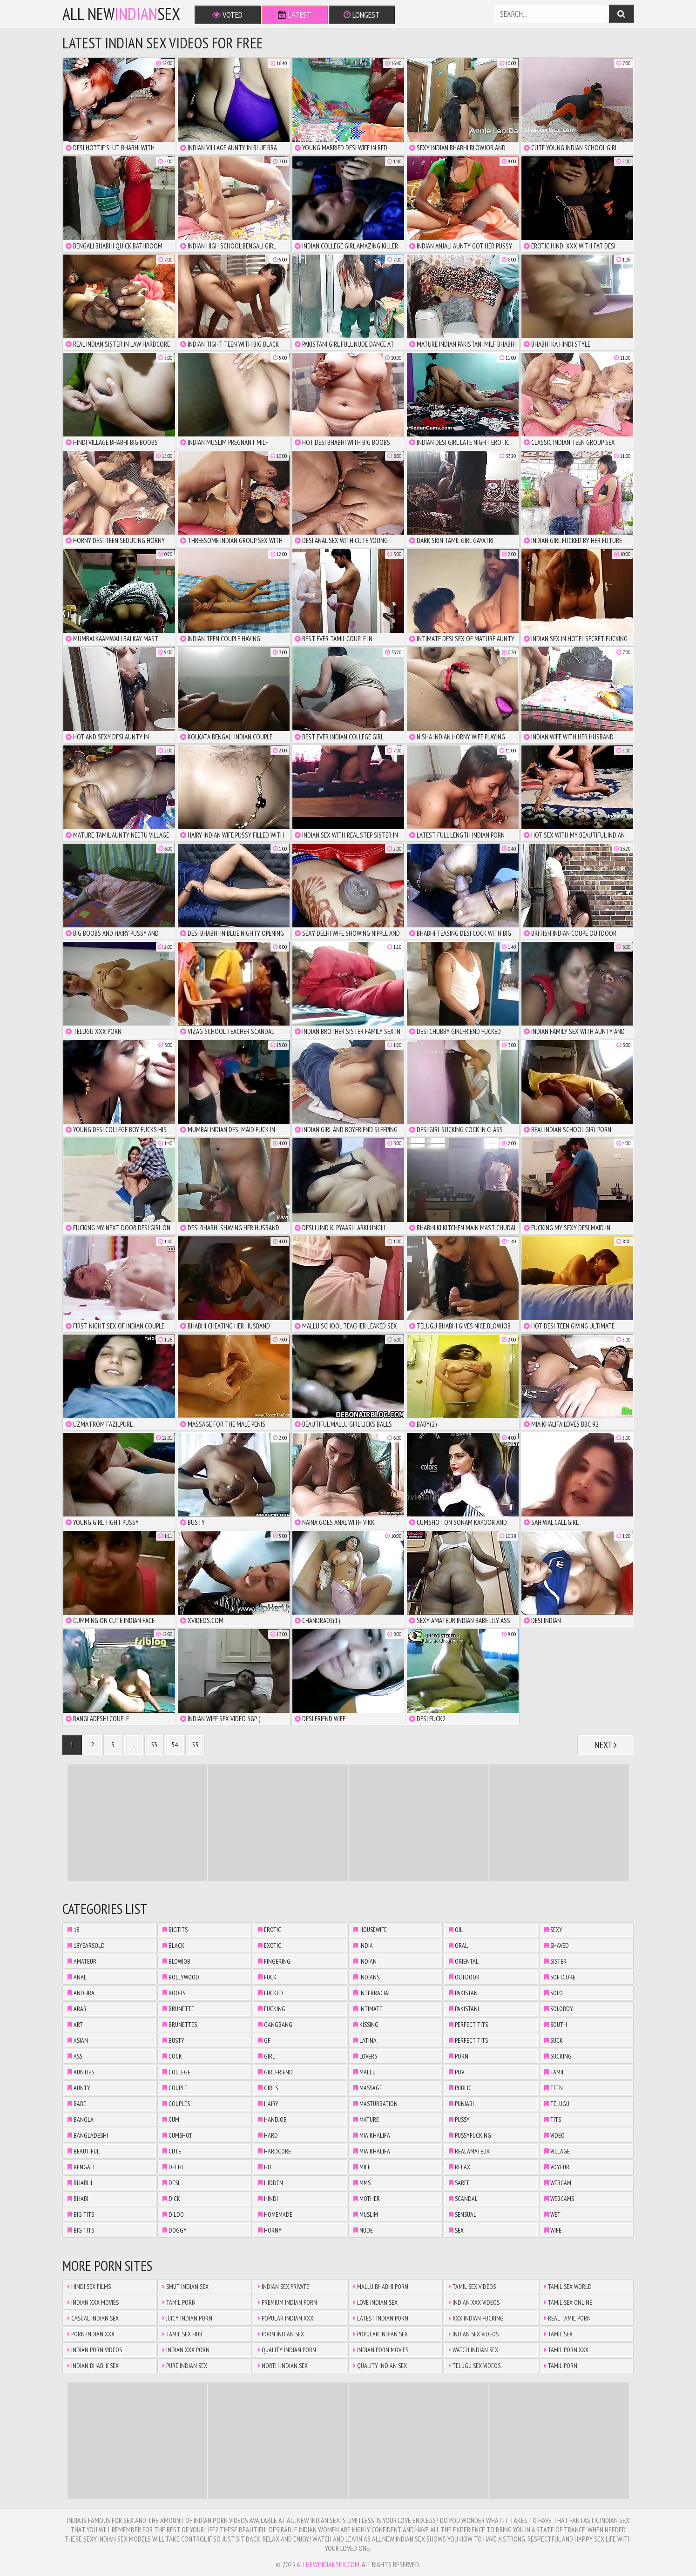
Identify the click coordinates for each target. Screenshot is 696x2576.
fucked (270, 1993)
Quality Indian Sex (380, 2365)
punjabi (461, 2104)
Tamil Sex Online (568, 2302)
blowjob (176, 1961)
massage (367, 2088)
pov (456, 2072)
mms (362, 2183)
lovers (365, 2056)
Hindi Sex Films (89, 2286)
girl (266, 2056)
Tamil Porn (179, 2302)
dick (171, 2198)
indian (365, 1961)
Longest (362, 14)
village (557, 2151)
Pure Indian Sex (184, 2365)
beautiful (84, 2151)
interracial (372, 1993)
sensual (462, 2214)
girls (268, 2088)
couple (174, 2088)
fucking (271, 2009)
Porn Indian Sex (281, 2334)
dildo (173, 2214)
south (555, 2024)
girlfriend (275, 2072)
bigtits (175, 1929)
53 (154, 1744)
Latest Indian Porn (380, 2318)
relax (459, 2167)
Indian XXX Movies (93, 2302)
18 (73, 1929)
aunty (79, 2088)
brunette (178, 2009)
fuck (267, 1977)
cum (170, 2119)
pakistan (463, 1993)
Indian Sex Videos (474, 2334)
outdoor (464, 1977)
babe (77, 2104)
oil (456, 1929)
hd (264, 2167)
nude (363, 2230)
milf (362, 2167)
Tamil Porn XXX (566, 2350)
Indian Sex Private (283, 2286)
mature (366, 2119)
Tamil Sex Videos (472, 2286)
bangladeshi (88, 2135)
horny (270, 2230)
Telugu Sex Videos (474, 2365)
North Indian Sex (283, 2365)
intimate (367, 2009)
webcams (559, 2198)
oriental (464, 1961)
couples (176, 2104)
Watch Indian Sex (473, 2350)
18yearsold (86, 1945)
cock (172, 2056)
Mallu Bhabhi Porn (380, 2286)
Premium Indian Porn (287, 2302)
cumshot (177, 2135)
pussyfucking (470, 2135)
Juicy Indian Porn (187, 2318)
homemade (275, 2214)
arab (77, 2009)
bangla (81, 2119)
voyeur (556, 2167)
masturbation (375, 2104)
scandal (463, 2198)
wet (552, 2214)
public (460, 2088)
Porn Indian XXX (91, 2334)
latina (365, 2040)
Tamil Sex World (568, 2286)
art (75, 2024)
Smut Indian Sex (185, 2286)
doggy (174, 2230)
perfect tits (468, 2024)
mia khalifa (371, 2135)
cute (171, 2151)
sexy (553, 1929)
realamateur (469, 2151)
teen (553, 2088)
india (363, 1945)
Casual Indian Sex (93, 2318)
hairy (268, 2104)
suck (553, 2040)
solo (553, 1993)
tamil (554, 2072)
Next (606, 1745)
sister (555, 1961)
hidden (270, 2183)
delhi (172, 2167)
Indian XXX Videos (474, 2302)
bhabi (78, 2198)
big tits (81, 2214)
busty (173, 2040)
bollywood (180, 1977)
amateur (82, 1961)
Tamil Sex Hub (182, 2334)
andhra (81, 1993)
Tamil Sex (558, 2334)
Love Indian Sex (375, 2302)
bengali (81, 2167)
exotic (269, 1945)
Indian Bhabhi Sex (93, 2365)
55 (195, 1744)
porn (458, 2056)
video (554, 2135)
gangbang (275, 2024)
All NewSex (121, 14)
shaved (556, 1945)
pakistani (464, 2009)
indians (366, 1977)
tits (552, 2119)
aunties (81, 2072)
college (176, 2072)
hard (268, 2135)
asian (78, 2040)
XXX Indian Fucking (476, 2318)
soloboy (558, 2009)
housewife (370, 1929)
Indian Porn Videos (95, 2350)
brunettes (179, 2024)
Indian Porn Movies (380, 2350)
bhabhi (80, 2183)
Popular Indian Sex (380, 2334)
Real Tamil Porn (567, 2318)
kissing (365, 2024)
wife (552, 2230)
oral (458, 1945)
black (173, 1945)
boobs (173, 1993)
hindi (268, 2198)
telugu (556, 2104)
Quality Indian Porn (287, 2350)
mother (366, 2198)
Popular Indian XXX (285, 2318)
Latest (294, 14)
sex (456, 2230)
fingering (274, 1961)
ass (75, 2056)
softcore (559, 1977)
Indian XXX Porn (185, 2350)
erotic (269, 1929)
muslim (365, 2214)
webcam (557, 2183)
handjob (272, 2119)
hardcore (274, 2151)
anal (77, 1977)
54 (174, 1744)
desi (170, 2183)
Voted (227, 14)
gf (264, 2040)
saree (459, 2183)
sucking (558, 2056)
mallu (364, 2072)
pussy (459, 2119)
